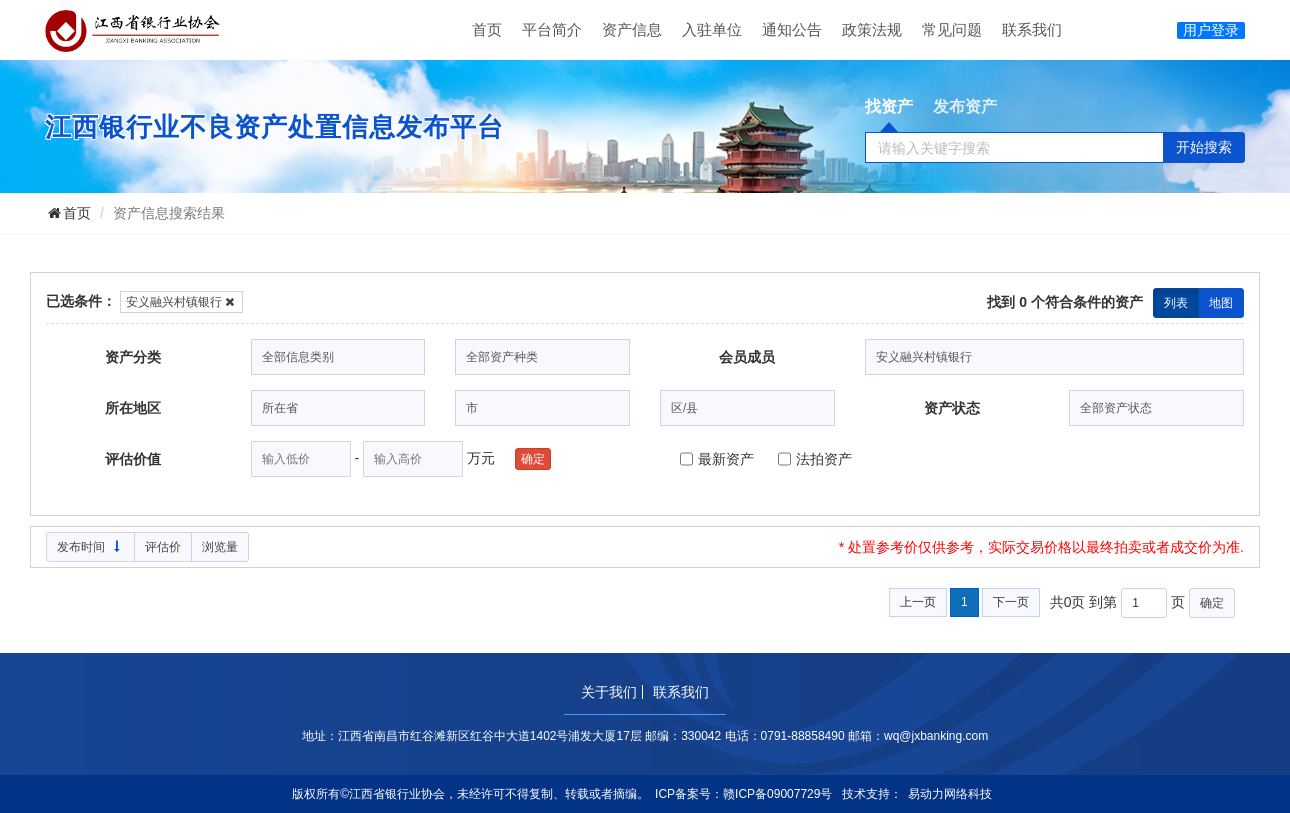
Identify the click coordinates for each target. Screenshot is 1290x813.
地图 (1221, 303)
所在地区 (133, 408)
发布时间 (90, 547)
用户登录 (1211, 30)
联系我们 (1032, 29)
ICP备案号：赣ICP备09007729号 (743, 794)
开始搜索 (1204, 147)
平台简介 (552, 29)
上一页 (918, 602)
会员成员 (747, 357)
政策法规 (872, 29)
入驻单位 (712, 29)
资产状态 (952, 408)
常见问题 (952, 29)
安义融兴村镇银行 (181, 302)
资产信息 (632, 29)
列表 (1176, 303)
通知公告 (792, 29)
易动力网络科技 (950, 794)
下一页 (1011, 602)
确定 (533, 459)
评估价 (163, 547)
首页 (487, 29)
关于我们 (609, 692)
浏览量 (220, 547)
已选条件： (81, 301)
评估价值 (133, 459)
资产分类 (133, 357)
